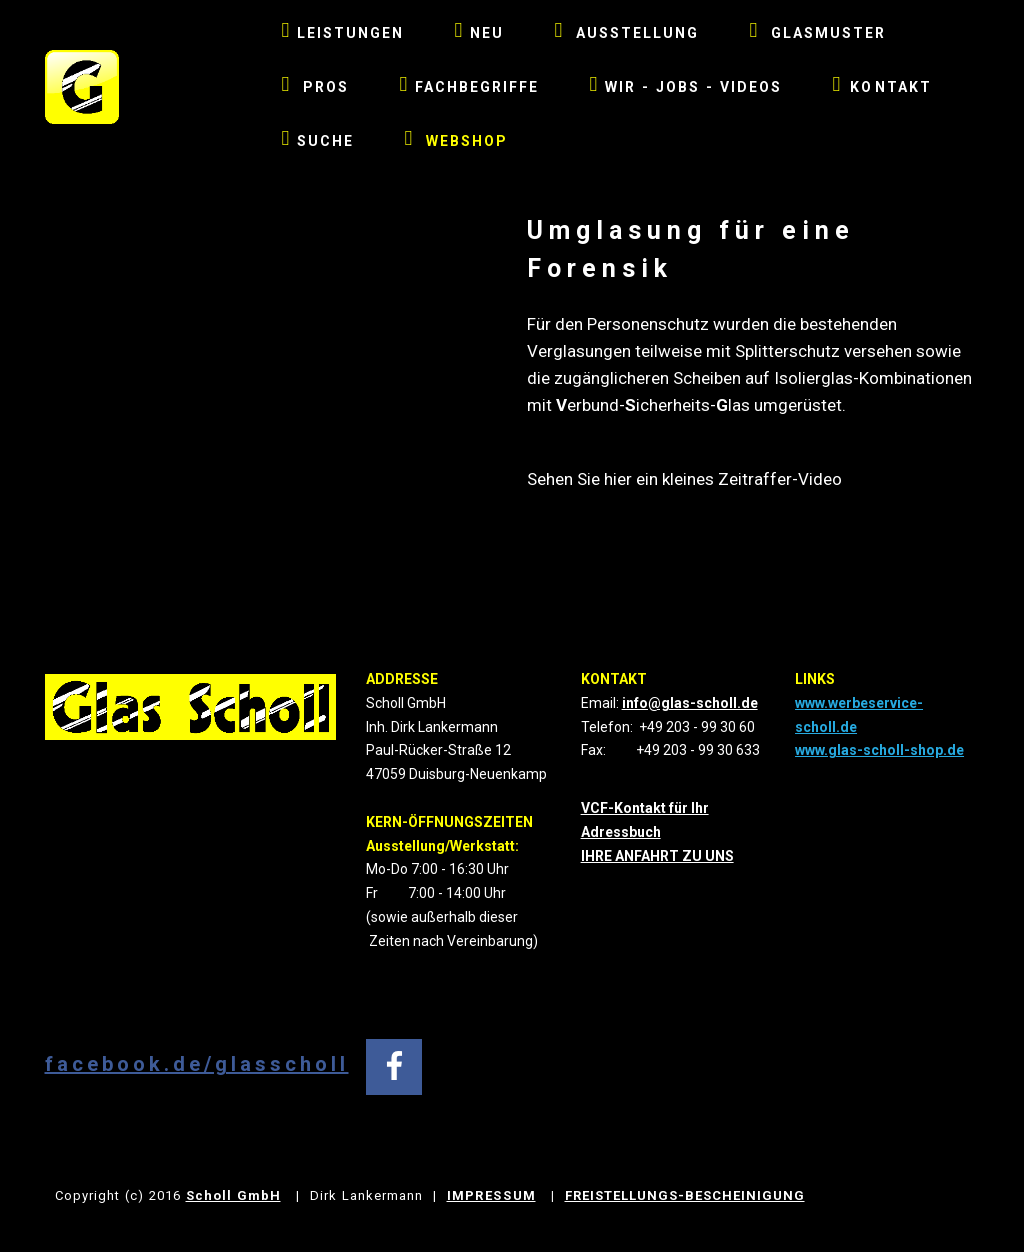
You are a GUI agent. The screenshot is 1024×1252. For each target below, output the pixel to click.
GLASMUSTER (817, 33)
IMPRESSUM (491, 1195)
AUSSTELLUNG (626, 33)
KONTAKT (882, 84)
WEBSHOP (456, 138)
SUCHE (318, 141)
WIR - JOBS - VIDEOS (685, 87)
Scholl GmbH (233, 1195)
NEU (479, 33)
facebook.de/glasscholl (197, 1064)
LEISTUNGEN (343, 33)
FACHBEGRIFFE (469, 87)
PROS (316, 87)
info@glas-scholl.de (690, 703)
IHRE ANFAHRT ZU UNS (657, 856)
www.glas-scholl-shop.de (879, 750)
